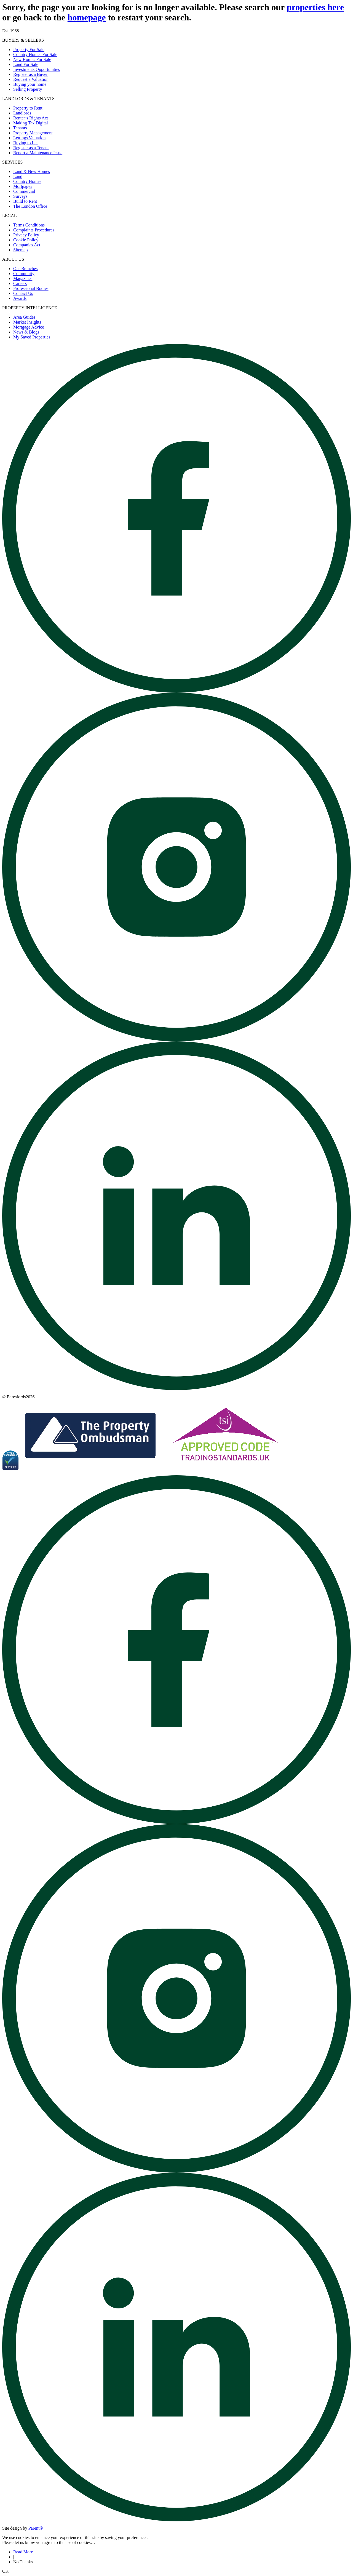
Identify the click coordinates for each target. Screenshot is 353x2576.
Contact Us (23, 293)
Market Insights (27, 322)
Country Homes (27, 181)
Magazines (22, 278)
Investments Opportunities (36, 69)
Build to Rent (25, 201)
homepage (87, 17)
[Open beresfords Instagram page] (176, 1040)
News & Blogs (26, 332)
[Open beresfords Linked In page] (176, 1388)
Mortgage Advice (28, 327)
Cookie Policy (25, 240)
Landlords (22, 113)
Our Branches (25, 268)
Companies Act (26, 244)
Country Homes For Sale (35, 54)
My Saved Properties (31, 337)
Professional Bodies (31, 288)
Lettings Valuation (29, 137)
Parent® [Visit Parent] (35, 2528)
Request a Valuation (31, 79)
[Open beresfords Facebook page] (176, 691)
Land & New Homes (31, 171)
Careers (20, 283)
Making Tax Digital (30, 123)
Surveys (20, 196)
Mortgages (22, 186)
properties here (315, 7)
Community (23, 273)
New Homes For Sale (32, 59)
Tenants (20, 128)
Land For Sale (25, 64)
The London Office (30, 206)
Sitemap (20, 249)
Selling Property (27, 89)
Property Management (33, 132)
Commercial (24, 191)
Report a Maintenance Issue (37, 152)
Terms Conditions (29, 225)
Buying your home (29, 84)
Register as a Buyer (30, 74)
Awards (19, 298)
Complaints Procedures (33, 230)
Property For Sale (28, 49)
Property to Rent (27, 108)
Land (17, 176)
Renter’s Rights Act (30, 118)
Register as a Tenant (31, 147)
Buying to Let (25, 142)
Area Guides (24, 317)
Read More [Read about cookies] (23, 2552)
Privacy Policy (26, 235)
